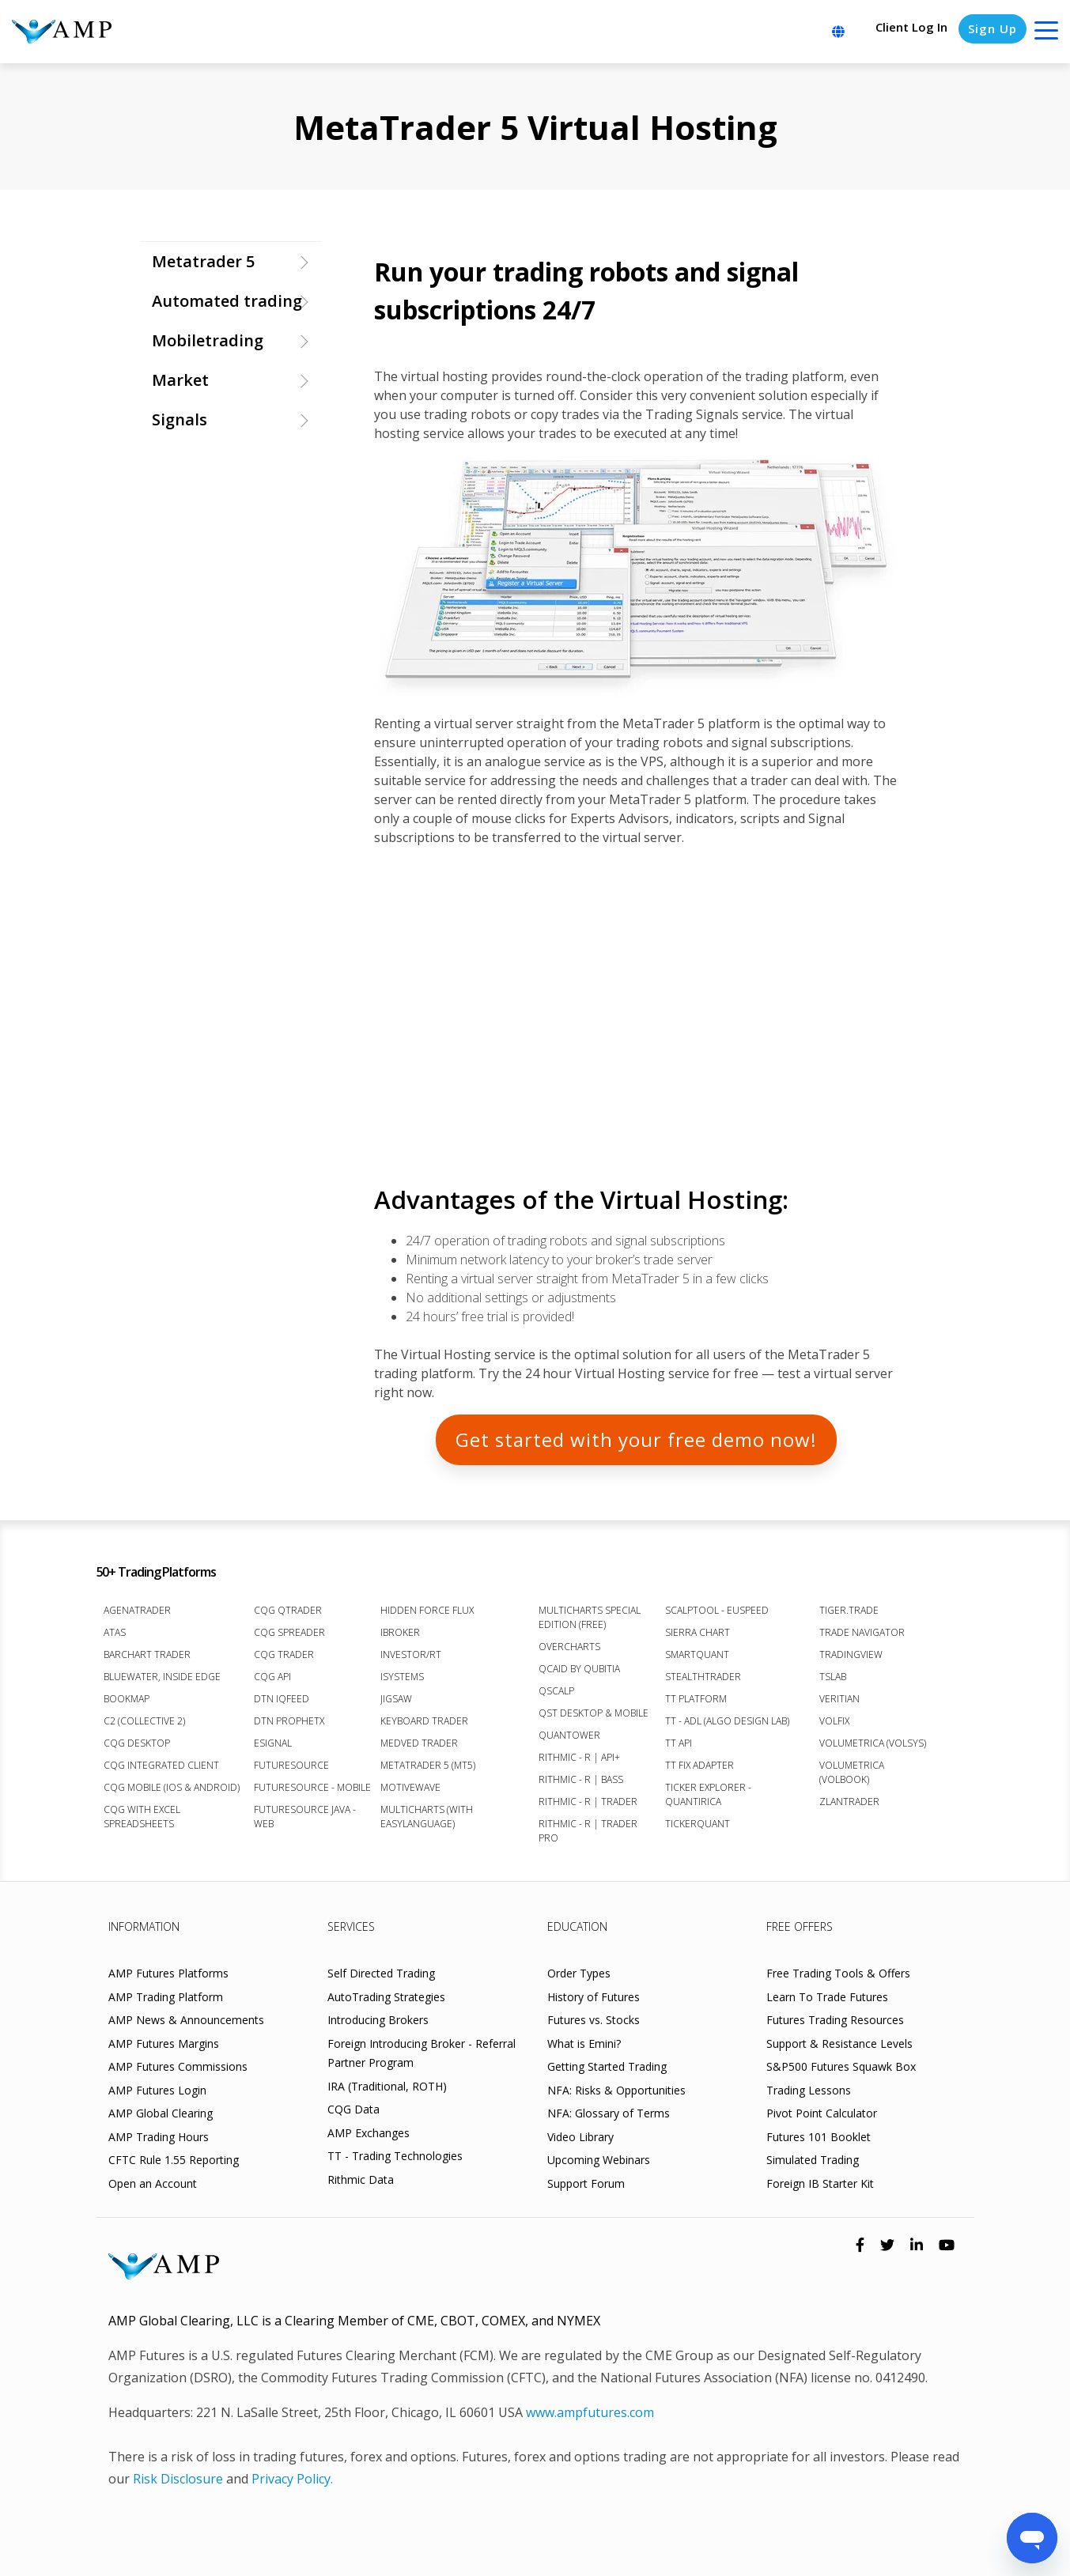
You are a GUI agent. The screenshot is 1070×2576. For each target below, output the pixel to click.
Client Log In (911, 27)
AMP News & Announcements (186, 2019)
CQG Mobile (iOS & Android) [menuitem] (172, 1787)
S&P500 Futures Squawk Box (841, 2066)
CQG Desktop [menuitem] (137, 1743)
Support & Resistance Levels (839, 2043)
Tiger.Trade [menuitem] (849, 1610)
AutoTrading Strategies (386, 1996)
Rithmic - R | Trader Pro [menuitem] (588, 1831)
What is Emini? (584, 2043)
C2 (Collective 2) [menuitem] (144, 1721)
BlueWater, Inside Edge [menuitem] (162, 1676)
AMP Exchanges (368, 2132)
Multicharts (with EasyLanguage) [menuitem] (426, 1816)
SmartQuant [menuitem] (697, 1654)
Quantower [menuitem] (569, 1735)
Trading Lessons (808, 2090)
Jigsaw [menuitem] (396, 1698)
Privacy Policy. (292, 2478)
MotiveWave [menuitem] (410, 1787)
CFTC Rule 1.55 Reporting (173, 2159)
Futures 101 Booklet (818, 2136)
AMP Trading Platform (165, 1996)
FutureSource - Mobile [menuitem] (312, 1787)
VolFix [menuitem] (834, 1721)
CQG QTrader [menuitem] (288, 1610)
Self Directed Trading (381, 1973)
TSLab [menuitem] (832, 1676)
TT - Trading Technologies (395, 2155)
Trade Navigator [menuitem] (862, 1632)
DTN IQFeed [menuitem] (281, 1698)
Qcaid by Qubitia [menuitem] (579, 1668)
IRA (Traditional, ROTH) (387, 2086)
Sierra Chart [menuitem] (697, 1632)
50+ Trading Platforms (156, 1572)
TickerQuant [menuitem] (697, 1823)
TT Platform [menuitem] (696, 1698)
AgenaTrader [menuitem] (137, 1610)
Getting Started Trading (607, 2066)
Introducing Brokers (378, 2019)
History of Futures (593, 1996)
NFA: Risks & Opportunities (616, 2090)
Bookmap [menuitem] (126, 1698)
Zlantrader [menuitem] (849, 1801)
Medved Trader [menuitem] (419, 1743)
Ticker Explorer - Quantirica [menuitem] (708, 1794)
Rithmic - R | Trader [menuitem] (588, 1801)
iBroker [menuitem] (400, 1632)
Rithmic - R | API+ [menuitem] (579, 1757)
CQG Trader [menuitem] (284, 1654)
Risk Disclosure (178, 2478)
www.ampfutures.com (590, 2412)
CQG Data (353, 2109)
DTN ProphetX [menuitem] (289, 1721)
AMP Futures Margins (163, 2043)
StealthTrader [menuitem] (703, 1676)
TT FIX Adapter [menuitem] (699, 1765)
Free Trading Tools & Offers (838, 1973)
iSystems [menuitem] (402, 1676)
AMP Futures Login (157, 2090)
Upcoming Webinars (598, 2159)
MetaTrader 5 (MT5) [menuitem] (427, 1765)
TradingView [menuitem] (851, 1654)
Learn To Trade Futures (827, 1996)
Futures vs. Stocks (593, 2019)
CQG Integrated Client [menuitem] (161, 1765)
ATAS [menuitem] (115, 1632)
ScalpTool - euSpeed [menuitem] (717, 1610)
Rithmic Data (360, 2179)
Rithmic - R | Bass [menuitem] (581, 1779)
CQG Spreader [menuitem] (289, 1632)
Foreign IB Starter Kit (820, 2183)
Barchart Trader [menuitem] (147, 1654)
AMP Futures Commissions (178, 2066)
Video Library (580, 2136)
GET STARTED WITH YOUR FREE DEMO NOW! (636, 1439)
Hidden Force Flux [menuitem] (427, 1610)
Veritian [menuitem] (839, 1698)
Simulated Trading (812, 2159)
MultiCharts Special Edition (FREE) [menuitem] (590, 1617)
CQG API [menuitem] (272, 1676)
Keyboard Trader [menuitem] (424, 1721)
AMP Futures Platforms (168, 1973)
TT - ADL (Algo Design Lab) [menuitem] (727, 1721)
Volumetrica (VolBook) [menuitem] (851, 1772)
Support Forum (586, 2183)
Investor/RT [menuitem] (410, 1654)
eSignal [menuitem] (273, 1743)
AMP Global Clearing (160, 2113)
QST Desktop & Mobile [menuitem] (593, 1713)
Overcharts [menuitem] (569, 1646)
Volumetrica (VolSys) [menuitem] (872, 1743)
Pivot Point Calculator (821, 2113)
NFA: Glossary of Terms (608, 2113)
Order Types (579, 1973)
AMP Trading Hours (158, 2136)
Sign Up (992, 28)
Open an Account (152, 2183)
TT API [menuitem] (678, 1743)
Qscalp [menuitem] (556, 1691)
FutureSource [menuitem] (291, 1765)
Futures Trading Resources (835, 2019)
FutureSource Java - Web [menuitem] (305, 1816)
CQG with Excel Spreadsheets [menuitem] (142, 1816)
